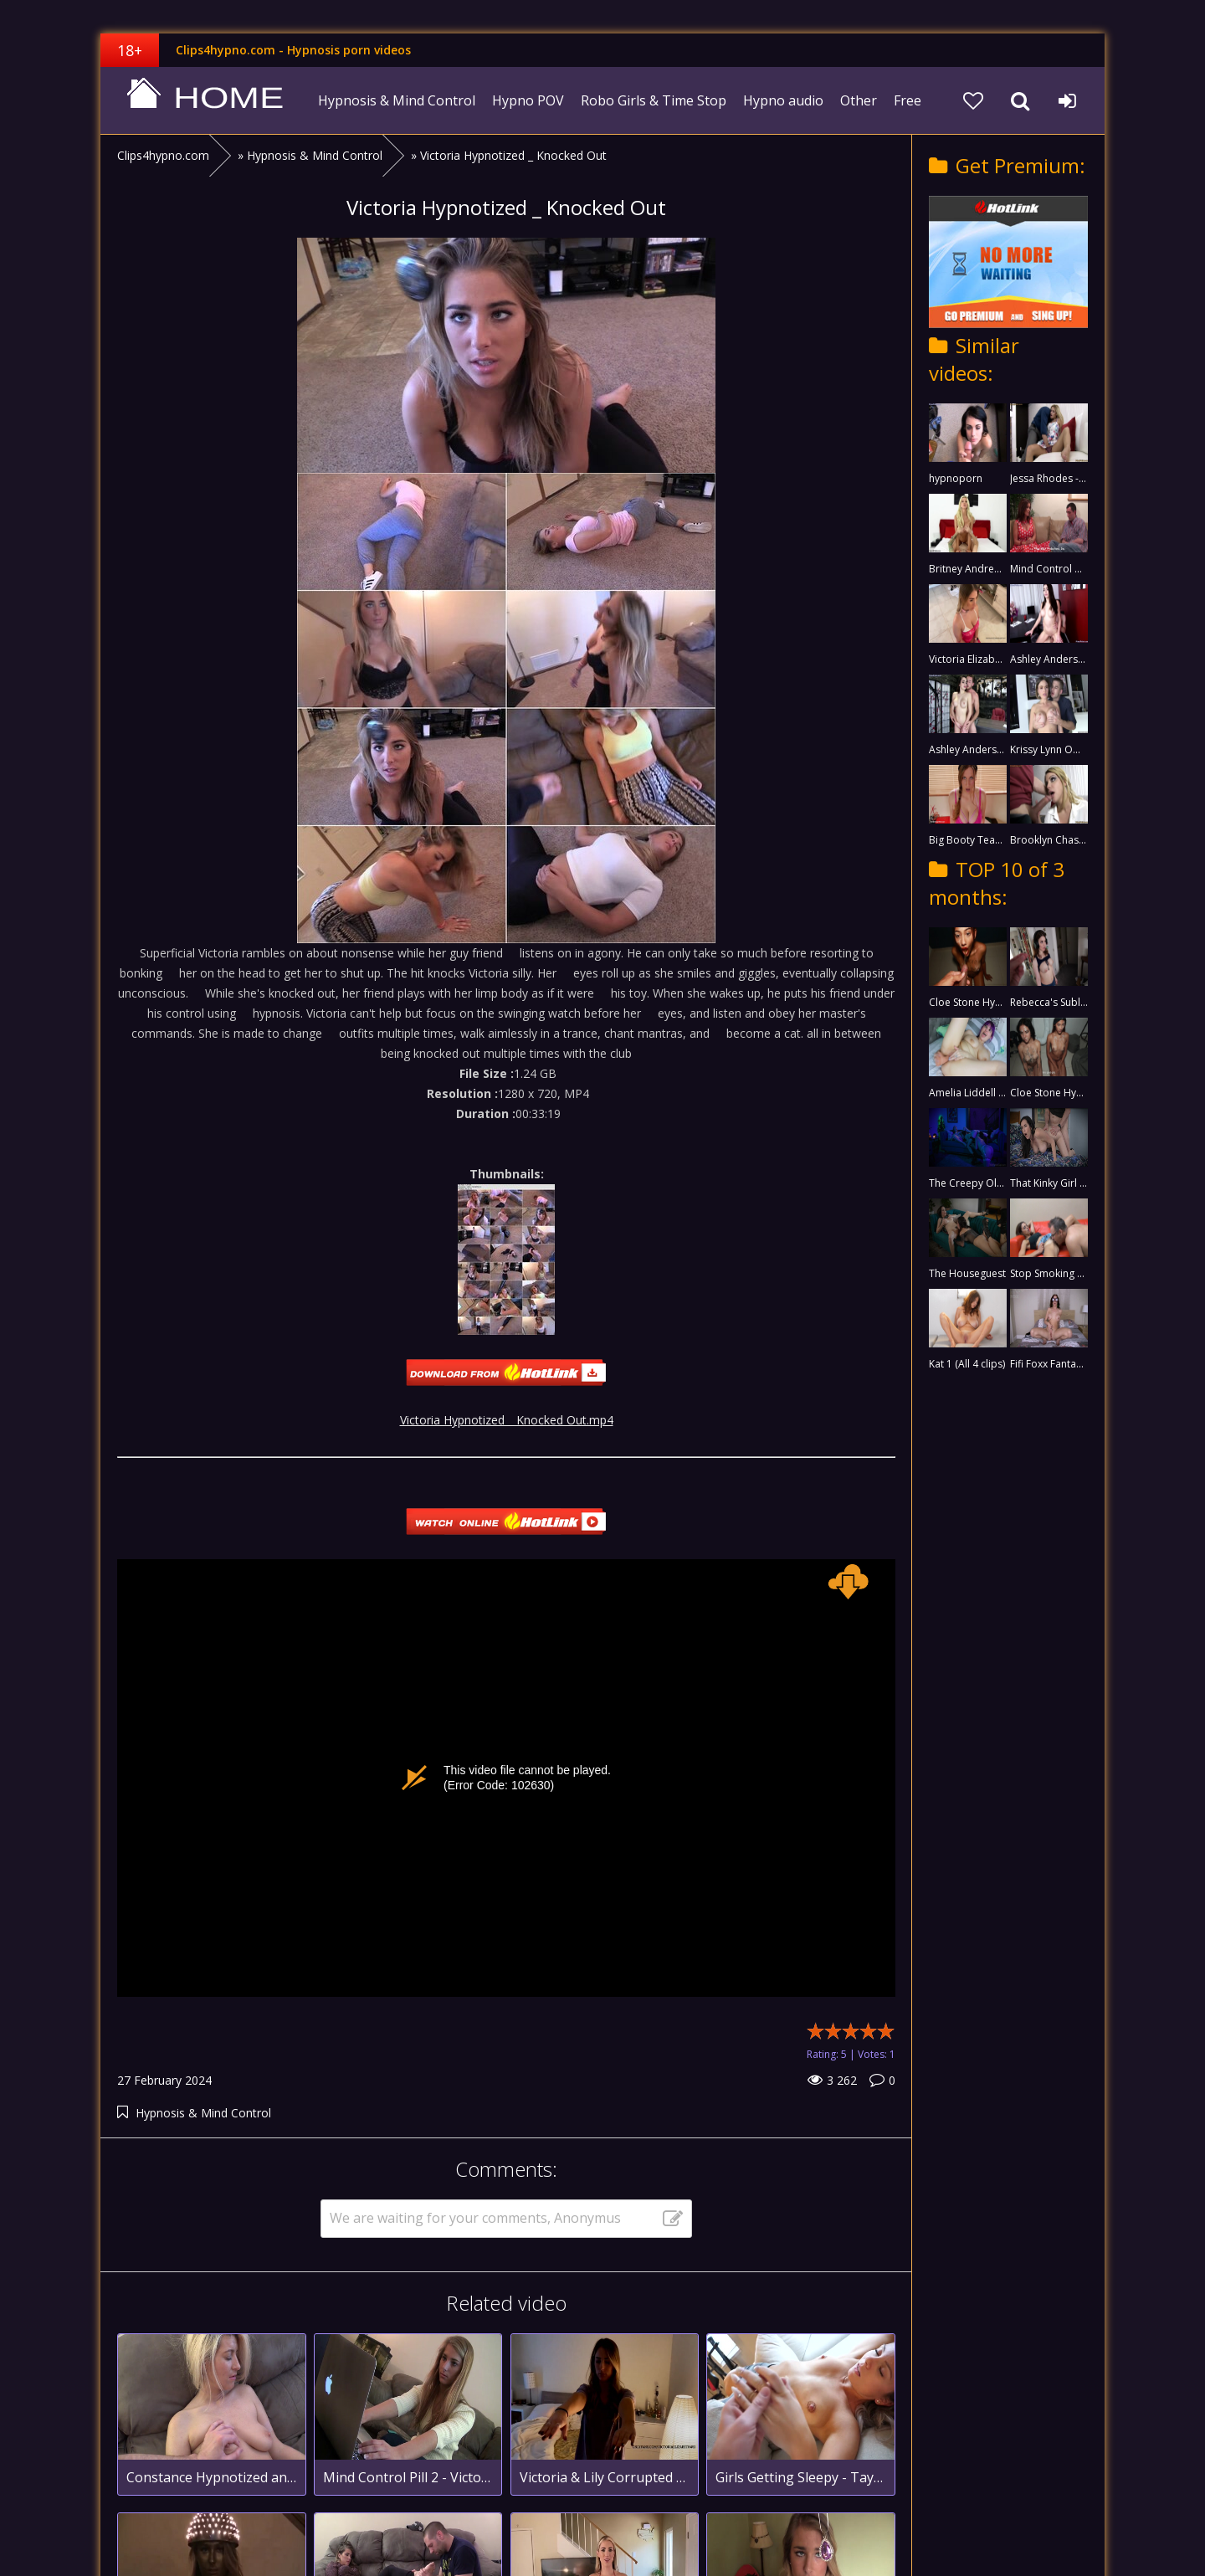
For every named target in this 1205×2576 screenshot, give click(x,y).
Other (858, 100)
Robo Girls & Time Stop (653, 100)
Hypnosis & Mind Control (396, 100)
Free (907, 100)
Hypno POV (528, 100)
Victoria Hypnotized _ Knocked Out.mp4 (506, 1420)
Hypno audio (783, 100)
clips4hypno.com (205, 100)
